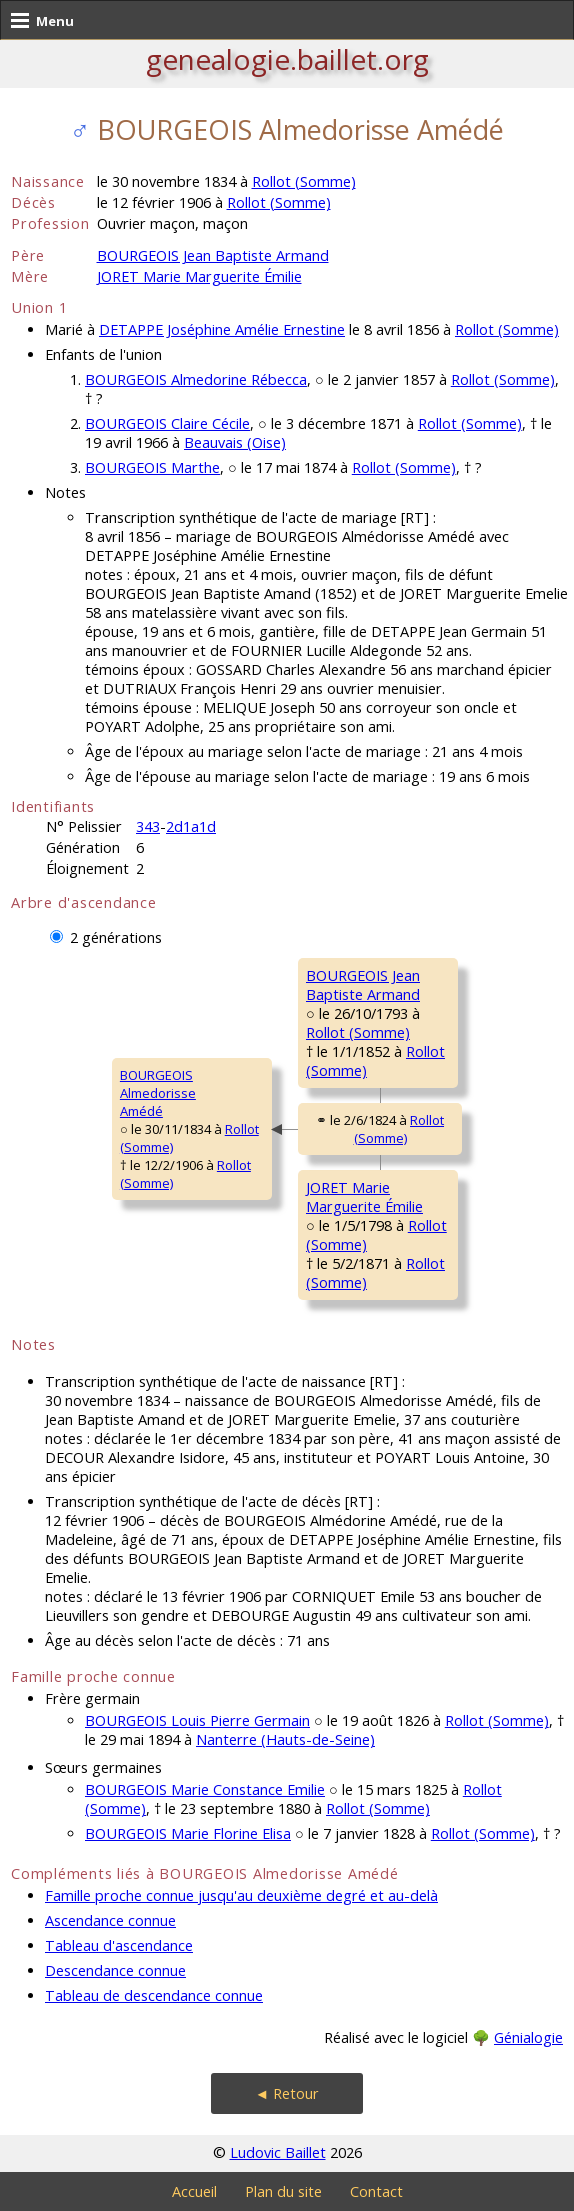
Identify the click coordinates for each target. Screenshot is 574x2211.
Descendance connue (115, 1970)
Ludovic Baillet (278, 2152)
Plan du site (283, 2191)
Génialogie (528, 2037)
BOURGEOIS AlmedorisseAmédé (158, 1093)
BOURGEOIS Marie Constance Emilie (205, 1789)
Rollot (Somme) (304, 181)
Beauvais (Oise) (235, 442)
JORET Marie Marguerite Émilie (199, 276)
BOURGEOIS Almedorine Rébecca (196, 379)
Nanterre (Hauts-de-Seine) (285, 1739)
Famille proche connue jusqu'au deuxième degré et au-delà (241, 1895)
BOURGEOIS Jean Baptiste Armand (213, 255)
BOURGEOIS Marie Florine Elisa (188, 1833)
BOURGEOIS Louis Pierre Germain (197, 1720)
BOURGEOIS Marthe (152, 467)
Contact (376, 2191)
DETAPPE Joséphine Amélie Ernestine (222, 329)
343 (148, 826)
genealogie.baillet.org (287, 59)
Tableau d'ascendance (119, 1945)
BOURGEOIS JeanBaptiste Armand (363, 985)
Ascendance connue (110, 1920)
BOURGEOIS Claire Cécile (167, 423)
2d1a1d (191, 826)
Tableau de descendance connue (154, 1995)
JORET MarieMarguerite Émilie (364, 1197)
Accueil (194, 2191)
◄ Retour (287, 2093)
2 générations (116, 937)
